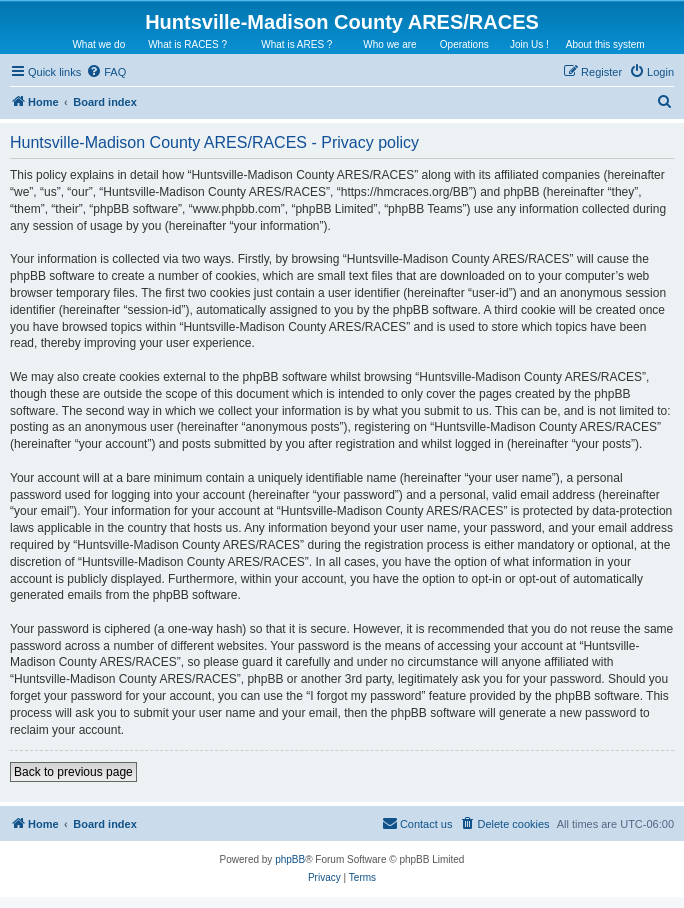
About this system (605, 44)
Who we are (389, 44)
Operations (464, 44)
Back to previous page (73, 772)
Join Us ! (529, 44)
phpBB (290, 859)
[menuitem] (106, 72)
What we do (98, 44)
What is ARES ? (296, 44)
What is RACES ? (187, 44)
